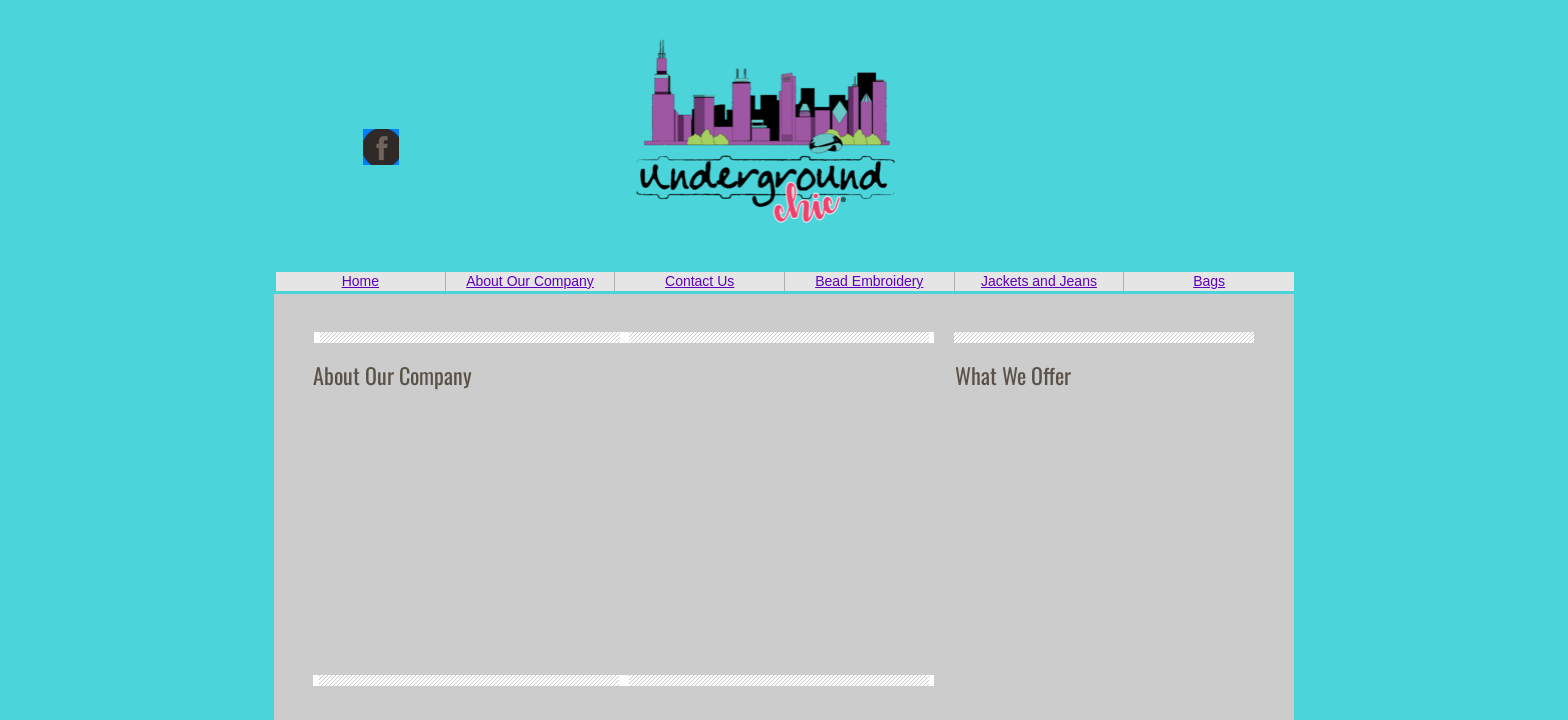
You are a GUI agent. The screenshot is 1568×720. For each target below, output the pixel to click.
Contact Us (699, 281)
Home (360, 281)
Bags (1209, 281)
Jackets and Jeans (1039, 281)
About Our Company (530, 281)
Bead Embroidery (869, 281)
